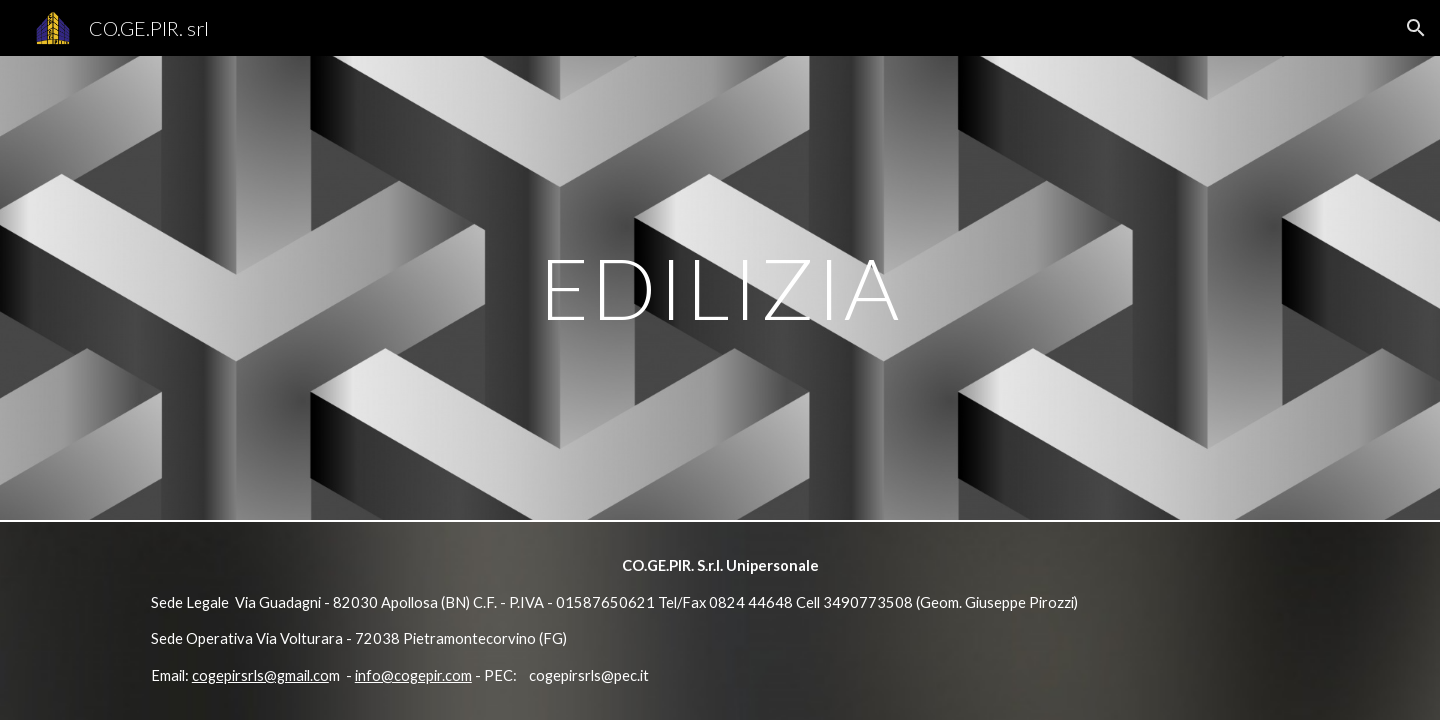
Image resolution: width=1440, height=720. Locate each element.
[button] (1416, 28)
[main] (720, 287)
